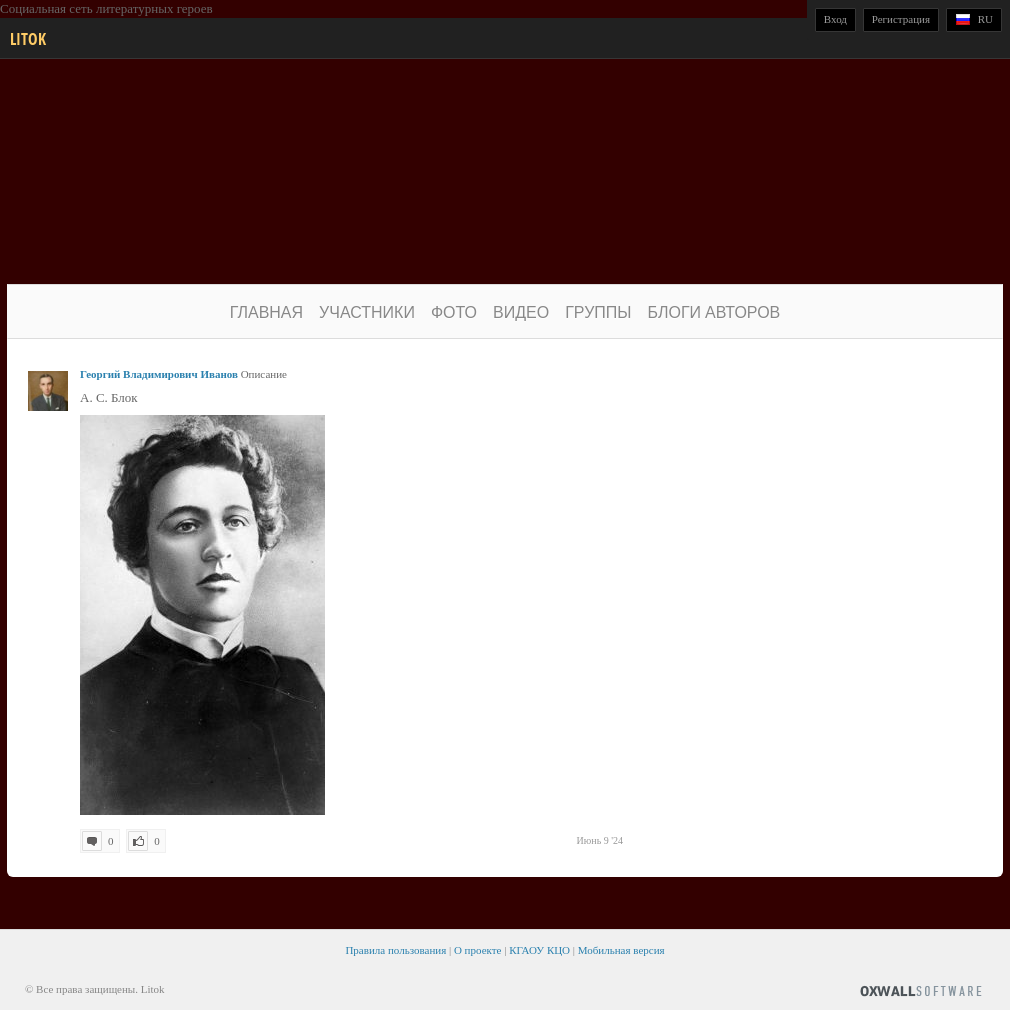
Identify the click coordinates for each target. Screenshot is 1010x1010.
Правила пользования (395, 950)
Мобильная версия (621, 950)
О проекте (478, 950)
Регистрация (901, 19)
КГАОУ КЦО (539, 950)
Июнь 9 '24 (600, 840)
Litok (28, 39)
